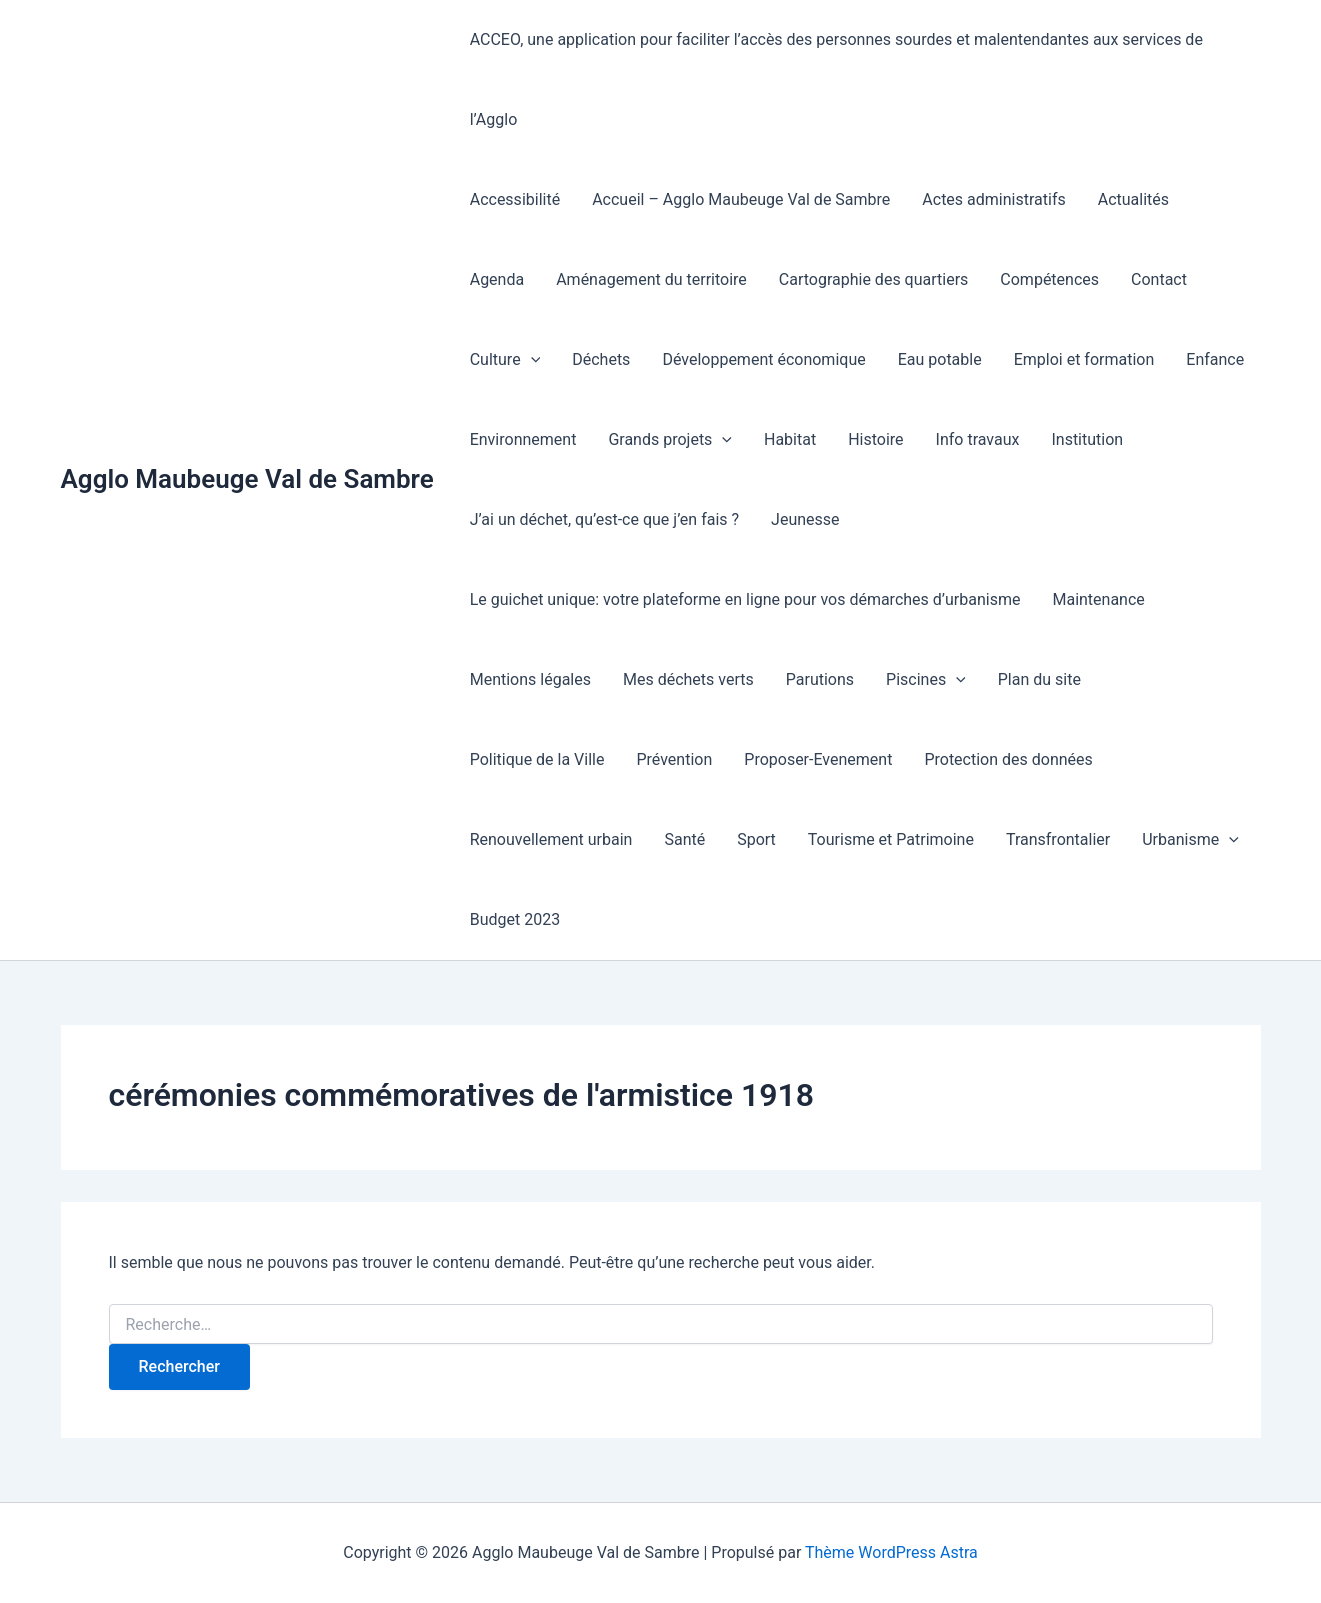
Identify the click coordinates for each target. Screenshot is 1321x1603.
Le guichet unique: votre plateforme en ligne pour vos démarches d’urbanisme (745, 599)
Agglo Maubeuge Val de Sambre (247, 479)
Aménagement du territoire (651, 279)
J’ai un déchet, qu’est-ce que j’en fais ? (604, 519)
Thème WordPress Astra (891, 1552)
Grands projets (670, 440)
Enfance (1215, 359)
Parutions (820, 679)
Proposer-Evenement (818, 759)
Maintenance (1098, 599)
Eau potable (940, 359)
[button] (531, 360)
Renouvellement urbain (551, 839)
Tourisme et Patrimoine (891, 839)
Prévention (674, 759)
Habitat (790, 439)
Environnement (523, 439)
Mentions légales (530, 679)
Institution (1087, 439)
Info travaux (978, 439)
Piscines (926, 680)
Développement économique (763, 359)
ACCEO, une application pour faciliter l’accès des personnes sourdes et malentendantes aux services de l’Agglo (836, 79)
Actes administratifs (993, 199)
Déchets (601, 359)
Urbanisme (1190, 840)
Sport (756, 839)
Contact (1159, 279)
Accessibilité (515, 199)
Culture (505, 360)
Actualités (1133, 199)
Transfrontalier (1058, 839)
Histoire (875, 439)
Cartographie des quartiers (874, 279)
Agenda (497, 279)
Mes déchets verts (688, 679)
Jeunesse (805, 519)
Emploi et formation (1084, 359)
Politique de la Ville (537, 759)
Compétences (1049, 279)
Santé (684, 839)
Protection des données (1008, 759)
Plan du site (1039, 679)
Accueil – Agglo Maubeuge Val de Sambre (741, 199)
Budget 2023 (515, 919)
